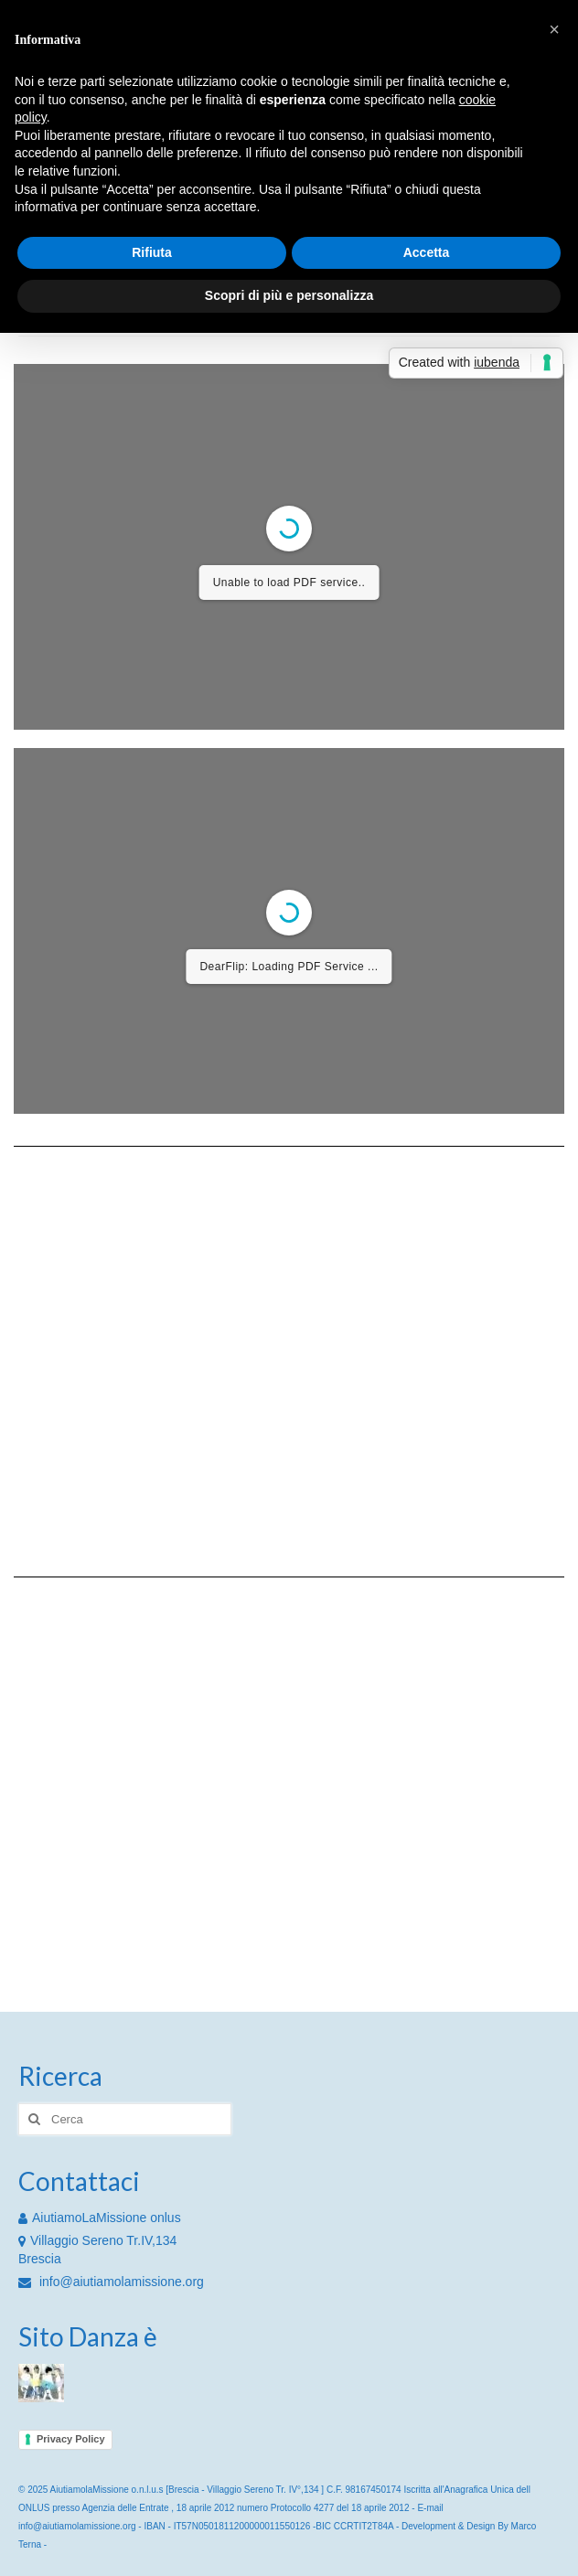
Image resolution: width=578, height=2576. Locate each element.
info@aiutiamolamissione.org (111, 2281)
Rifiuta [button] (152, 252)
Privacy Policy (71, 2438)
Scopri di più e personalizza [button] (289, 295)
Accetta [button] (426, 252)
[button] (554, 29)
